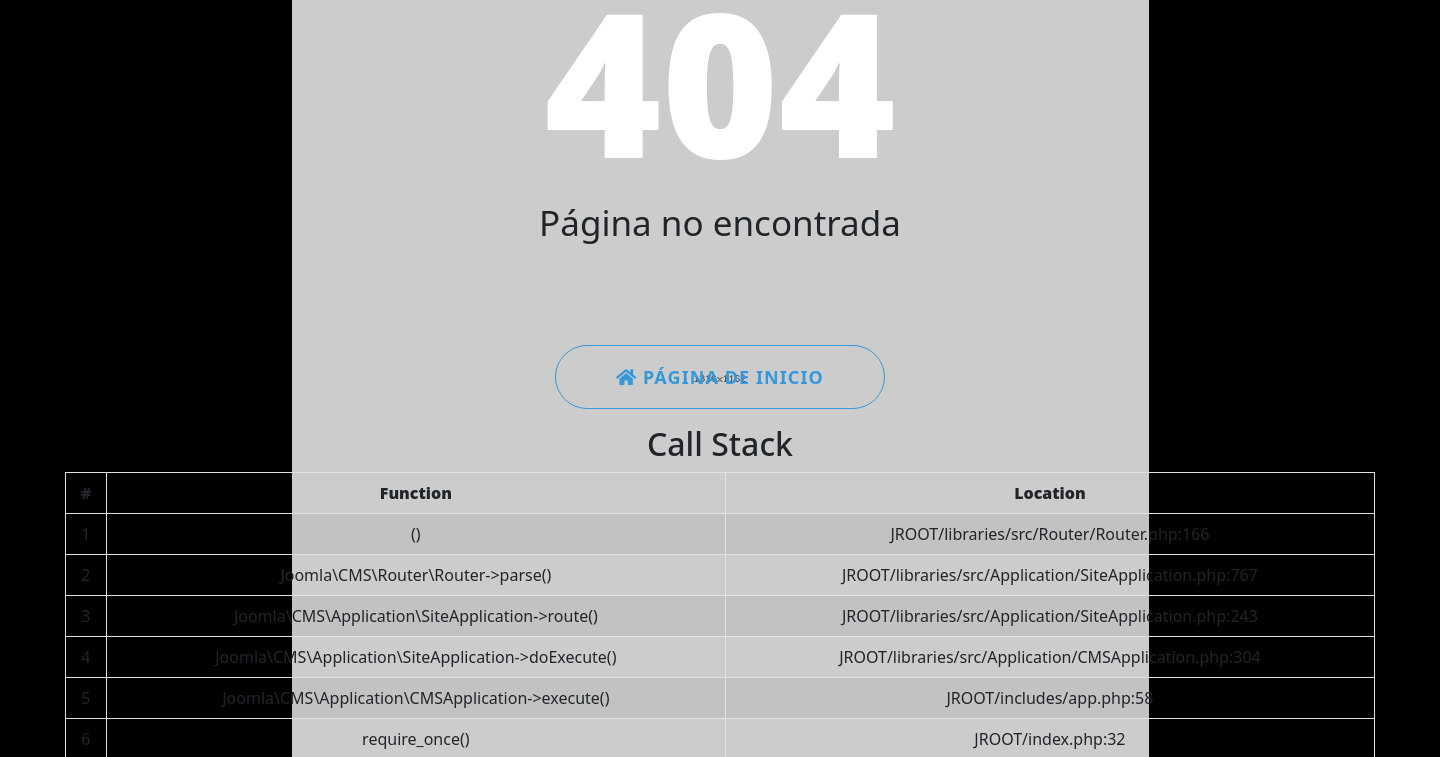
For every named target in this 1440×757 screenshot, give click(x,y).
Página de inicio (720, 377)
